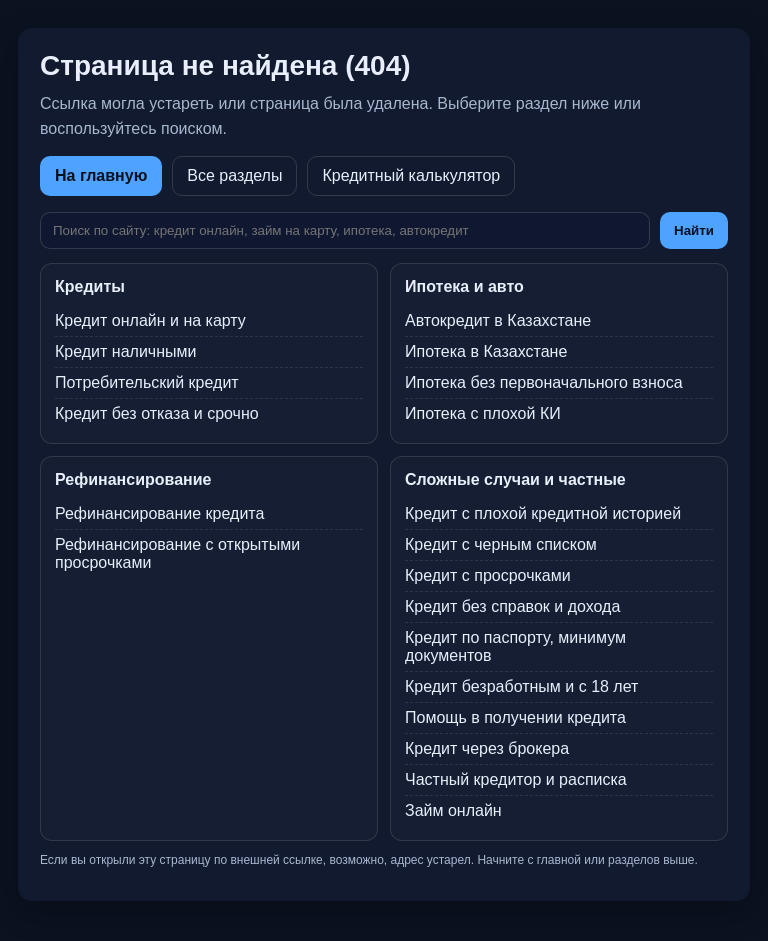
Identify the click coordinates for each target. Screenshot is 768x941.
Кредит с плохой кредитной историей (543, 513)
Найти (694, 230)
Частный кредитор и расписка (516, 779)
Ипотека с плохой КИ (483, 413)
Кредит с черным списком (501, 544)
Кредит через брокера (487, 748)
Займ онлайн (453, 810)
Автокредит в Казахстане (498, 320)
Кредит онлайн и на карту (150, 320)
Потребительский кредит (147, 382)
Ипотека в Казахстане (486, 351)
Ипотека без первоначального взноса (544, 382)
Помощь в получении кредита (515, 717)
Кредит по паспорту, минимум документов (515, 646)
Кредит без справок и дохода (512, 606)
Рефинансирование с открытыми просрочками (177, 553)
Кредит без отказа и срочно (157, 413)
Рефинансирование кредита (159, 513)
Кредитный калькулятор (411, 175)
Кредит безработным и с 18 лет (521, 686)
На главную (101, 175)
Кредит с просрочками (488, 575)
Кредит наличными (125, 351)
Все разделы (234, 175)
